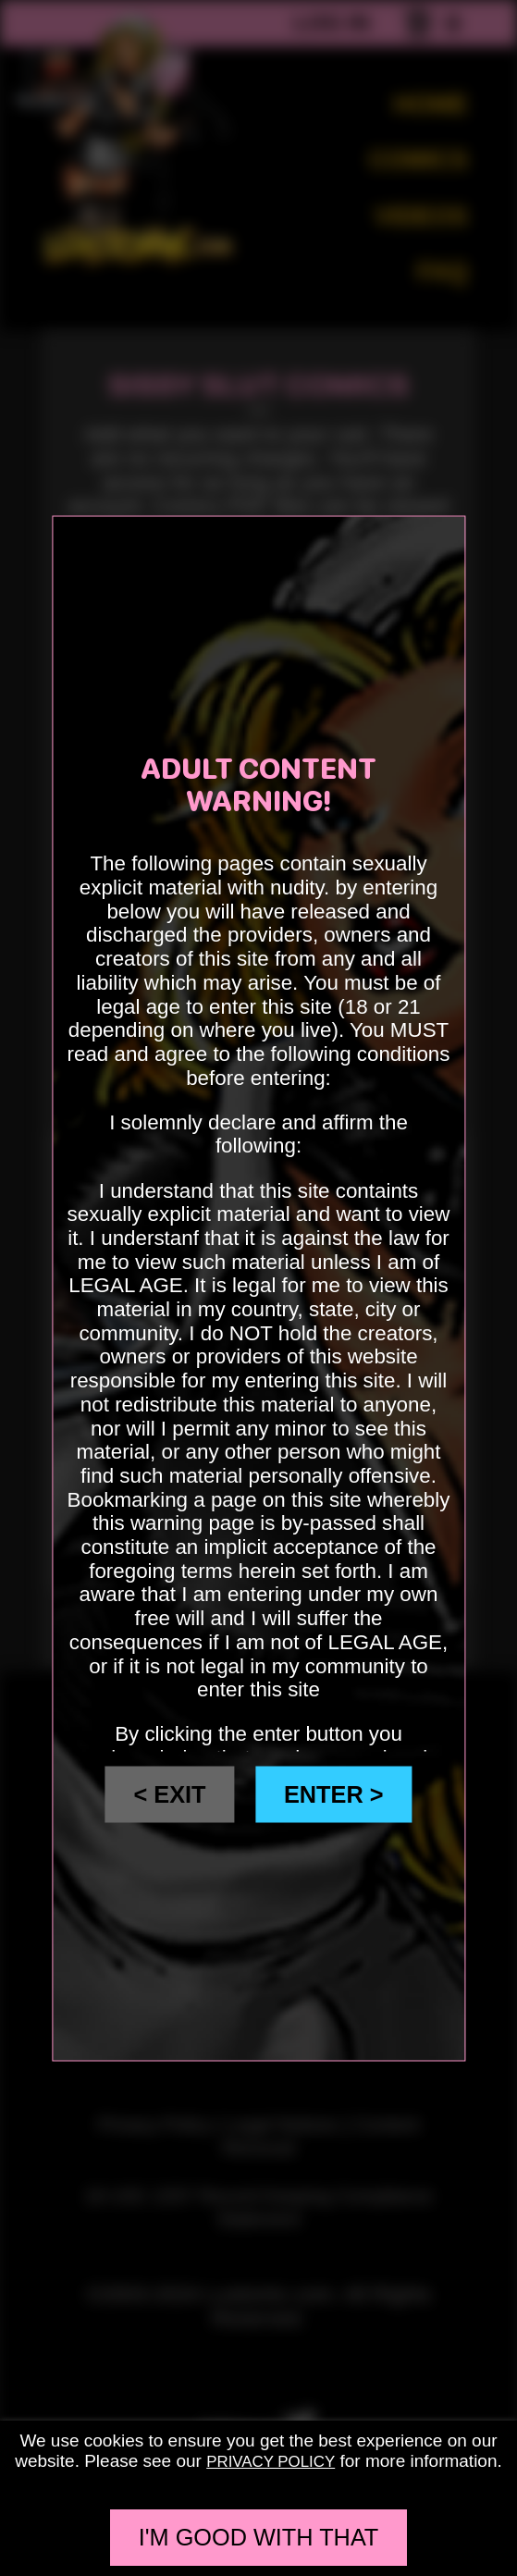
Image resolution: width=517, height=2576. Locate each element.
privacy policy (271, 2461)
